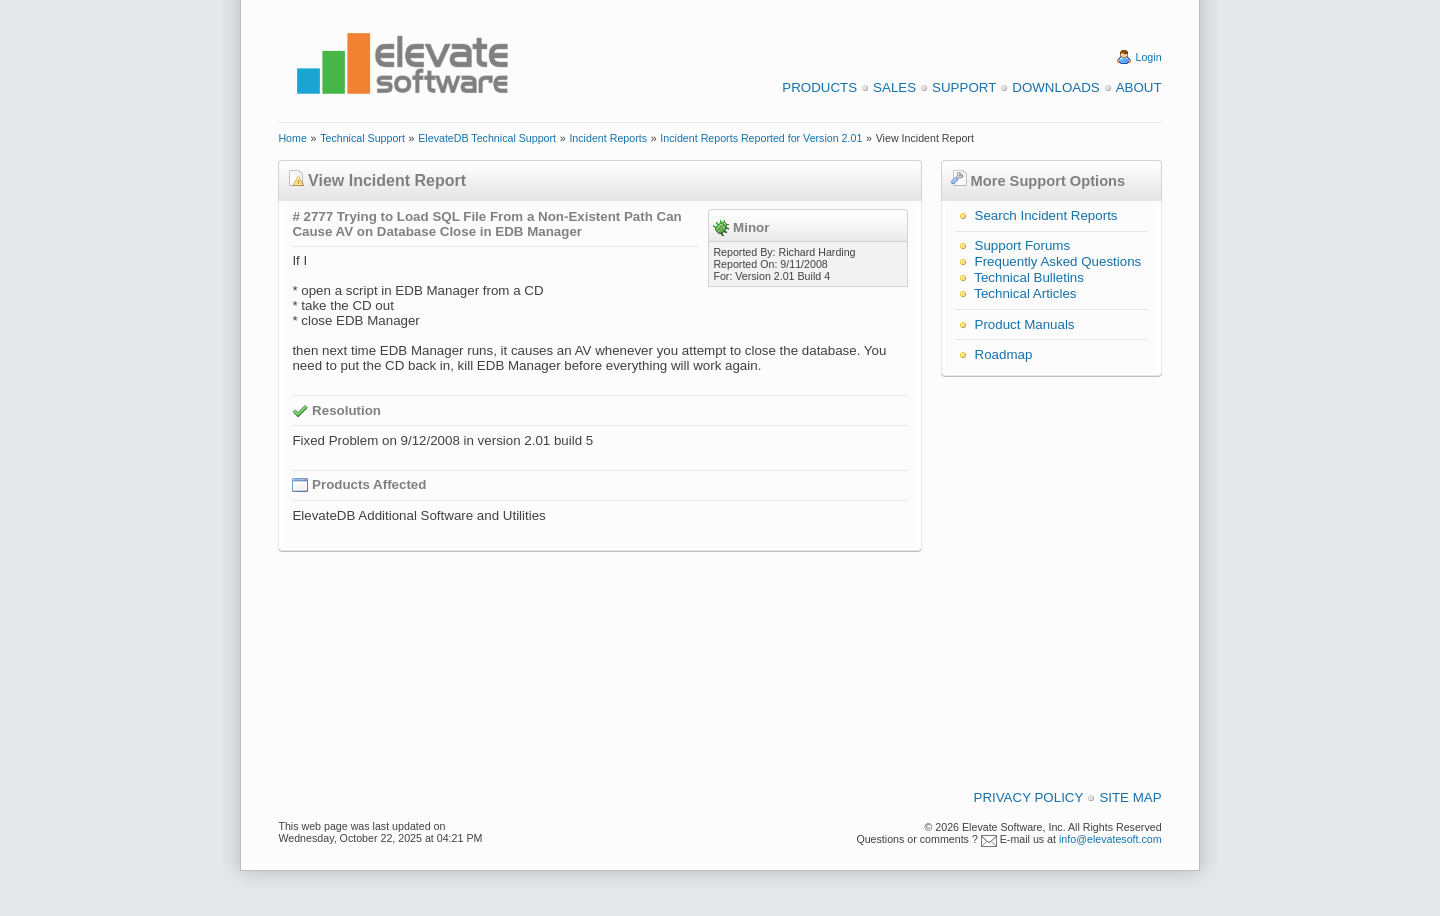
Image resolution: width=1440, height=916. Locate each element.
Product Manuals (1025, 324)
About (1139, 87)
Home (292, 138)
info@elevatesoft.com (1110, 839)
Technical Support (362, 138)
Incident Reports (608, 138)
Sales (894, 87)
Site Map (1130, 797)
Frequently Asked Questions (1058, 261)
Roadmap (1004, 354)
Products (819, 87)
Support (964, 87)
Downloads (1055, 87)
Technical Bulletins (1029, 277)
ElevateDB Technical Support (487, 138)
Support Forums (1023, 245)
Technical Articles (1025, 293)
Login (1149, 57)
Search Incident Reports (1046, 215)
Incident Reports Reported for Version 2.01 (761, 138)
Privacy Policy (1029, 797)
